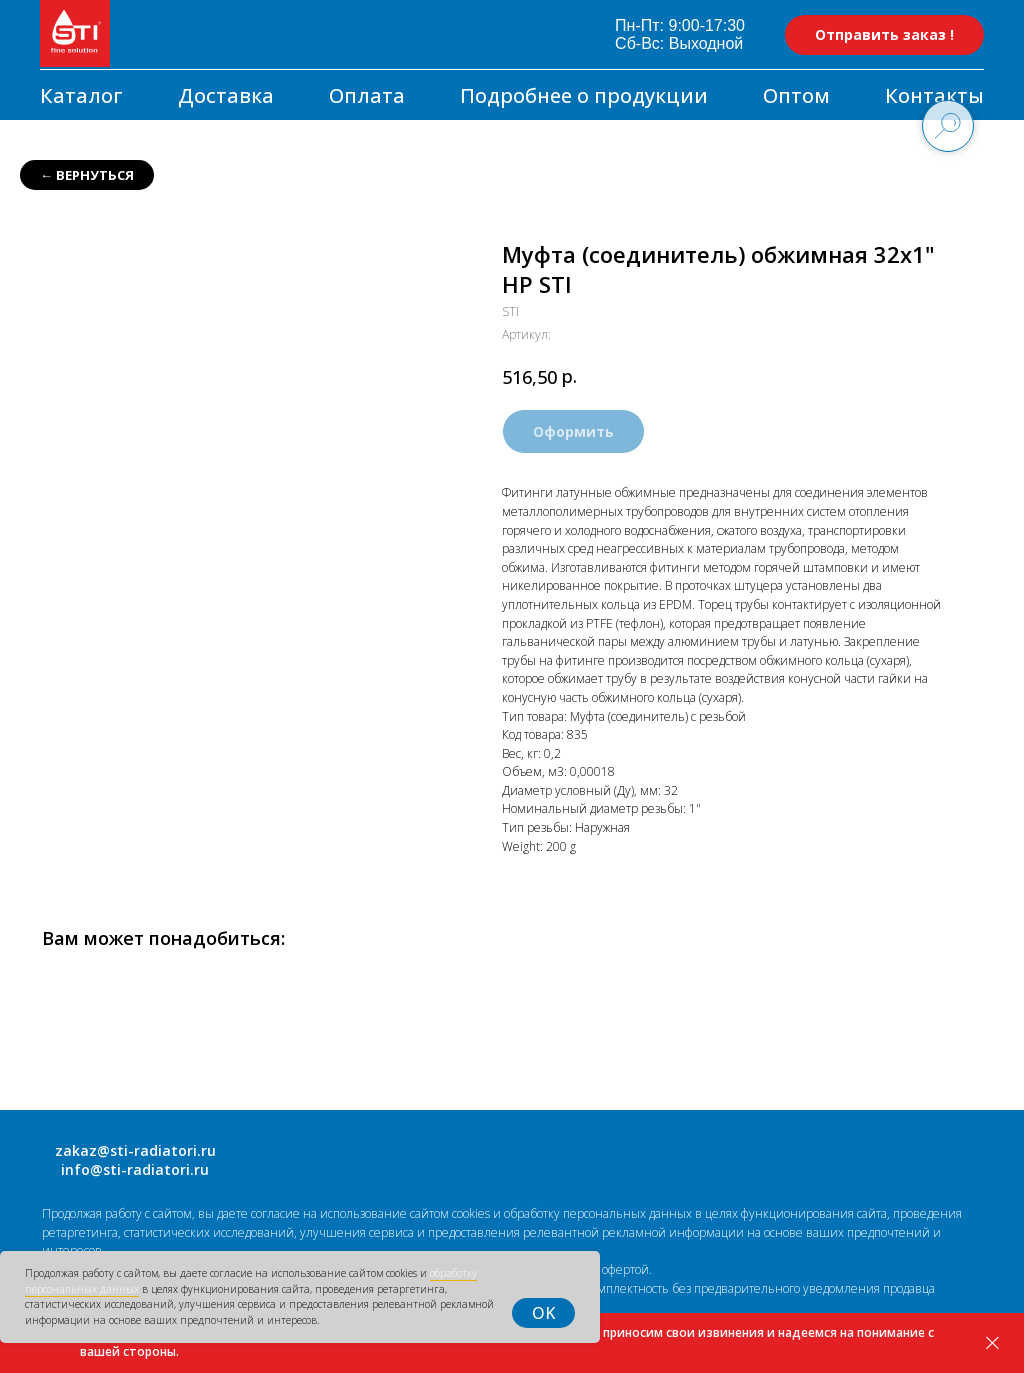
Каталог (81, 95)
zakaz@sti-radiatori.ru (135, 1150)
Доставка (226, 95)
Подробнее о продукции (584, 95)
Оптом (796, 95)
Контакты (934, 95)
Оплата (367, 95)
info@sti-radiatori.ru (135, 1169)
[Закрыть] (992, 1343)
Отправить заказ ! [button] (884, 34)
